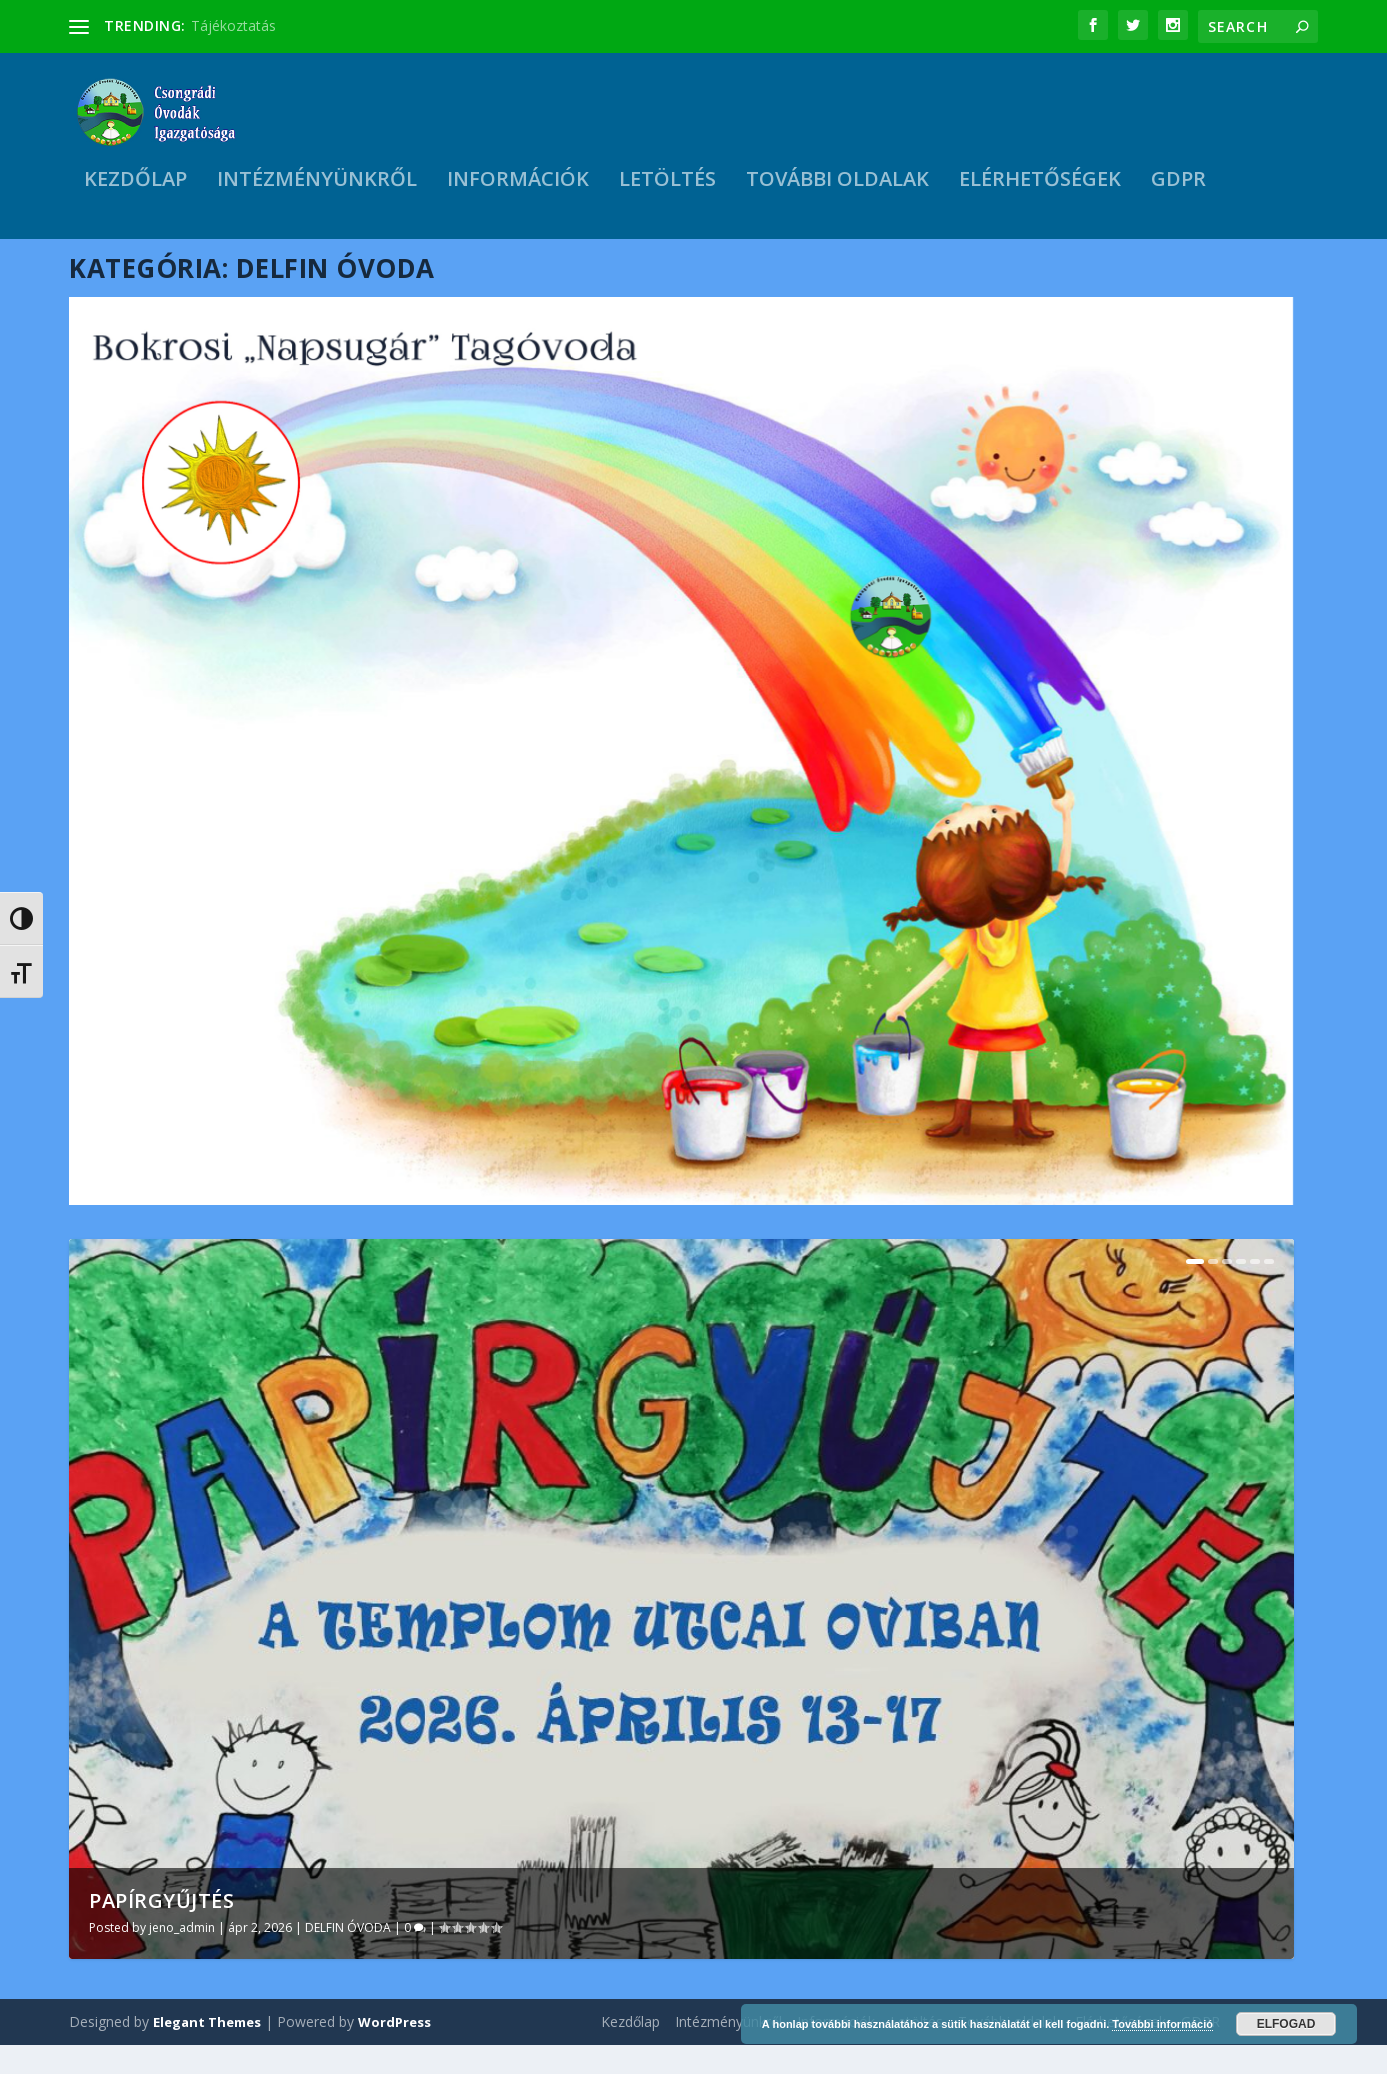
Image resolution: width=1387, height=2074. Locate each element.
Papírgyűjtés (161, 1930)
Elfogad (1286, 2024)
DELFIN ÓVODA (348, 1957)
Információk (518, 187)
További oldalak (837, 187)
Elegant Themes (207, 2051)
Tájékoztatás (233, 25)
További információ (1162, 2024)
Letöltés (667, 187)
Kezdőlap (135, 187)
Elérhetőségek (1040, 187)
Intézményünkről (317, 187)
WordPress (394, 2051)
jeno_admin (182, 1957)
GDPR (1178, 187)
